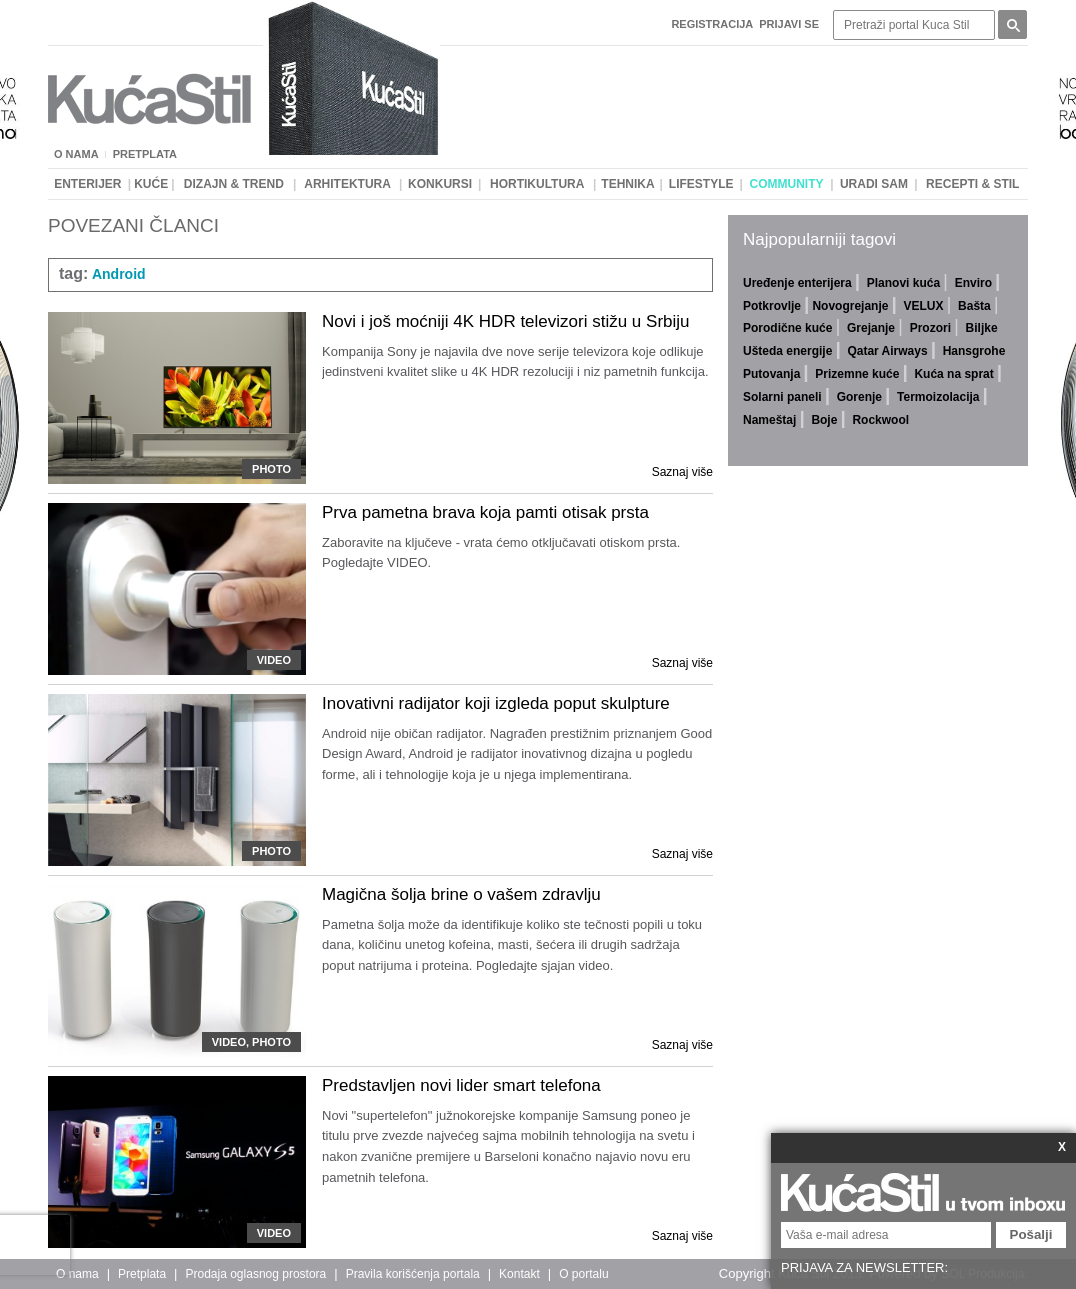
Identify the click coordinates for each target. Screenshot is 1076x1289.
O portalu (583, 1274)
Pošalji (1031, 1234)
